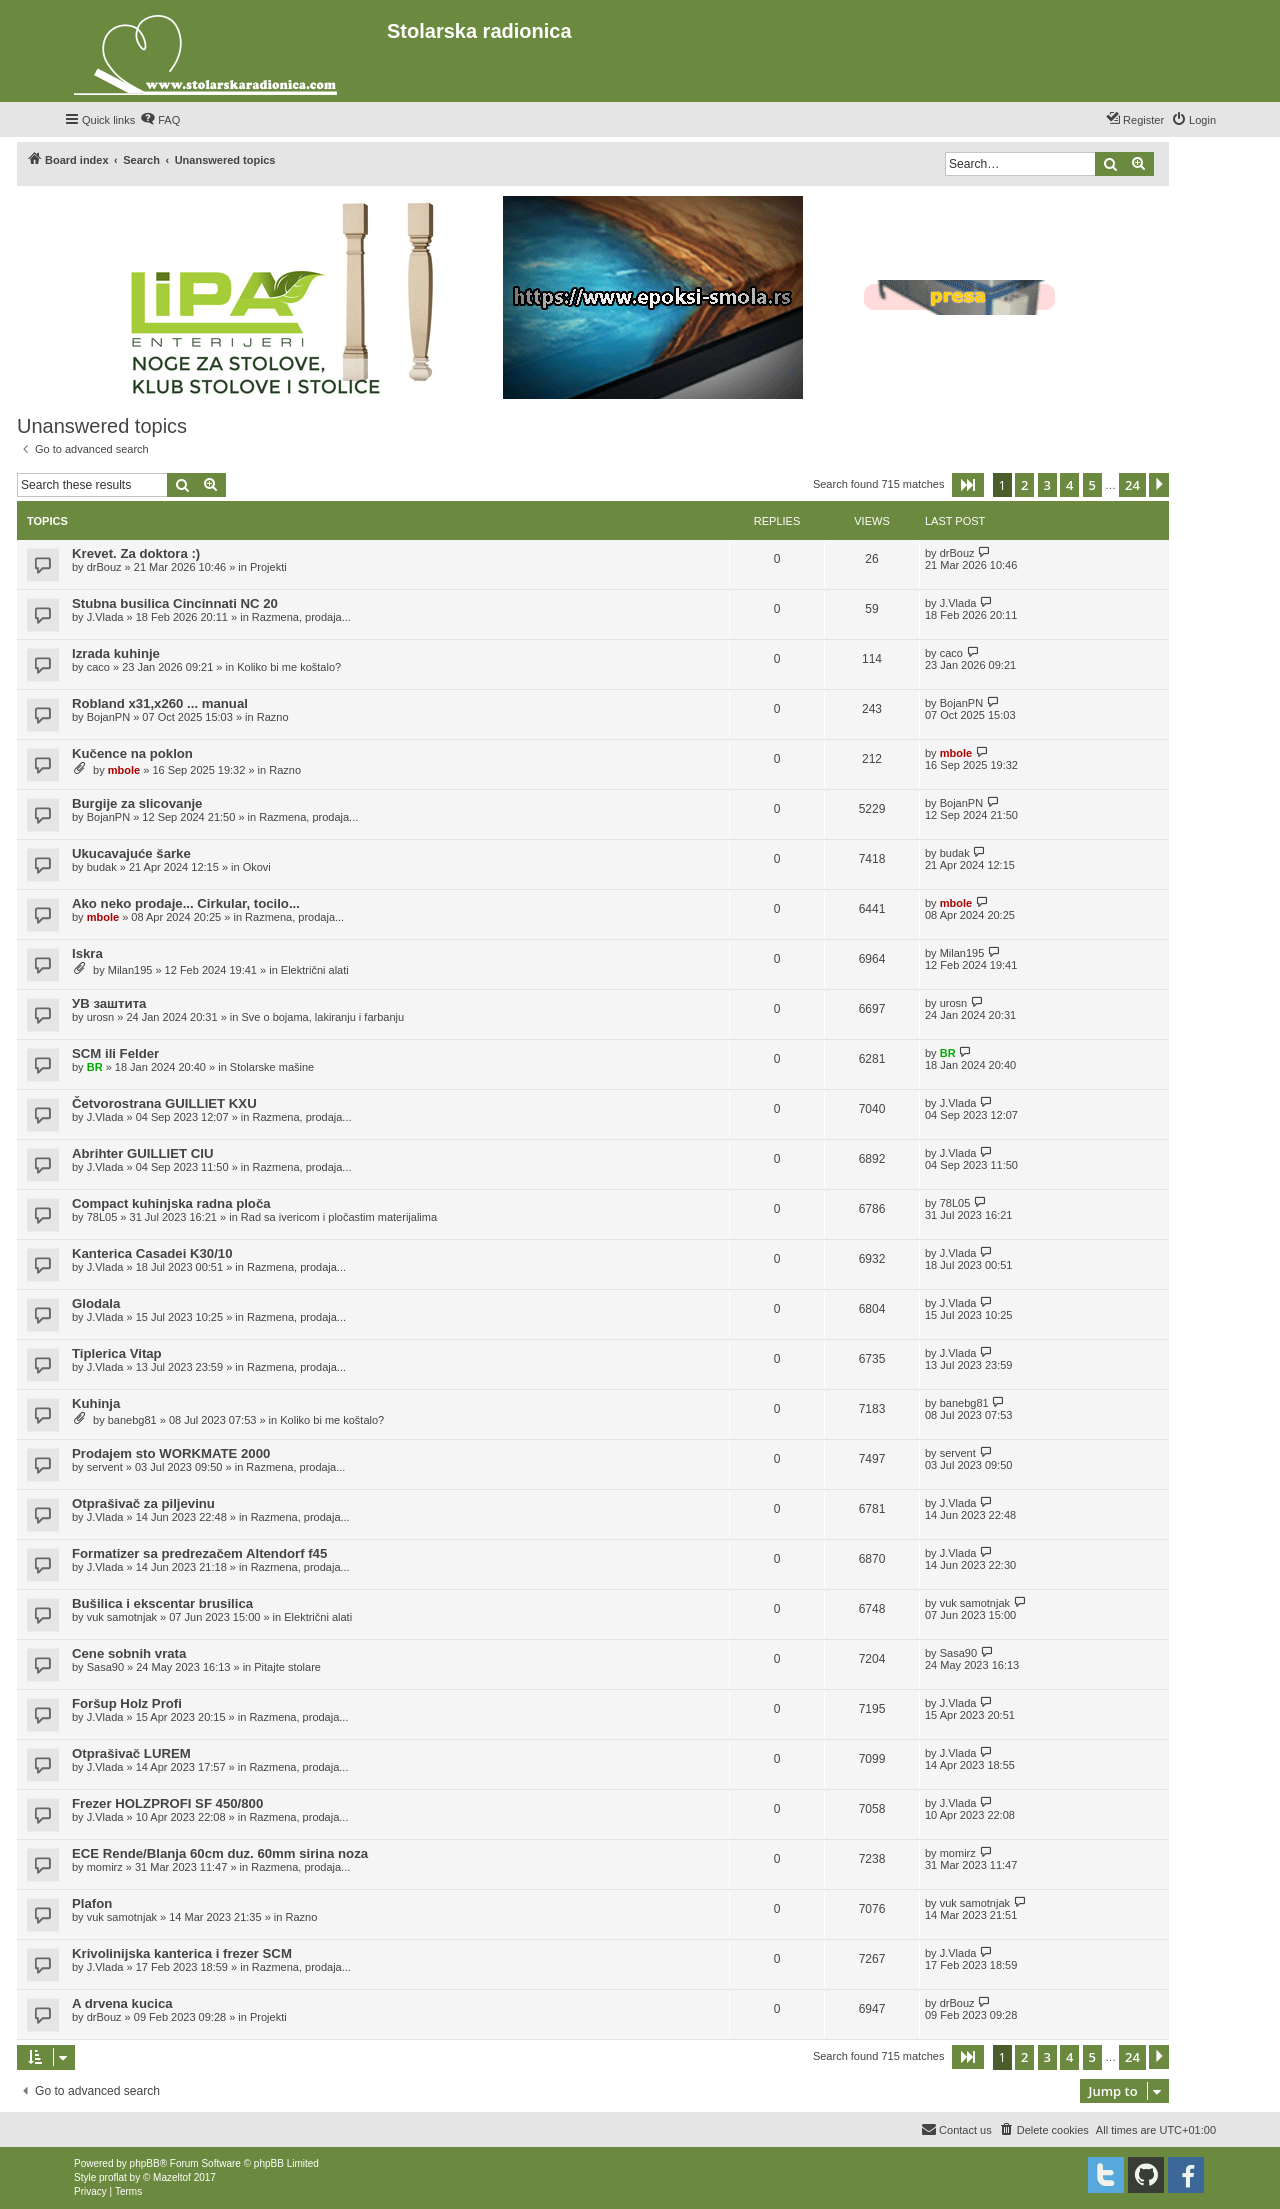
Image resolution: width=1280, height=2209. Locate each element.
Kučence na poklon (132, 753)
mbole (124, 770)
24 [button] (1132, 485)
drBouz (104, 567)
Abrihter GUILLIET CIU (142, 1153)
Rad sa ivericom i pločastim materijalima (339, 1217)
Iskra (87, 953)
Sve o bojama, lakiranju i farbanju (322, 1017)
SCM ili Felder (115, 1053)
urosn (101, 1017)
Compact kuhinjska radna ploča (171, 1203)
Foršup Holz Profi (127, 1703)
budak (102, 867)
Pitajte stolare (287, 1667)
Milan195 (130, 970)
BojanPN (108, 717)
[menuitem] (160, 120)
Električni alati (315, 970)
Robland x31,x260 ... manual (160, 703)
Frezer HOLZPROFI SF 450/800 (167, 1803)
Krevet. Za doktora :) (136, 553)
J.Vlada (105, 617)
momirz (105, 1867)
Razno (273, 717)
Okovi (257, 867)
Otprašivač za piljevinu (143, 1503)
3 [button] (1047, 485)
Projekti (268, 567)
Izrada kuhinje (116, 653)
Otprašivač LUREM (131, 1753)
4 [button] (1069, 485)
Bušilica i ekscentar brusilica (162, 1603)
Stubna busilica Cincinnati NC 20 (175, 603)
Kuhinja (96, 1403)
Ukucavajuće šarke (131, 853)
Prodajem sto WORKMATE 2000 (171, 1453)
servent (105, 1467)
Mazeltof (172, 2177)
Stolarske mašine (272, 1067)
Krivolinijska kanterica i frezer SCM (182, 1953)
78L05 (102, 1217)
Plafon (92, 1903)
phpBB (145, 2163)
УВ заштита (109, 1003)
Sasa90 (105, 1667)
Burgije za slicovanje (137, 803)
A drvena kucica (122, 2003)
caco (98, 667)
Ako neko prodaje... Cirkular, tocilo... (186, 903)
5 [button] (1092, 485)
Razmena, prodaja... (301, 617)
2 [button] (1024, 485)
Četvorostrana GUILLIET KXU (164, 1103)
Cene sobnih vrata (129, 1653)
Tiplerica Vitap (117, 1353)
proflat (113, 2177)
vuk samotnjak (122, 1617)
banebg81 (132, 1420)
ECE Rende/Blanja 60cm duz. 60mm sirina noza (220, 1853)
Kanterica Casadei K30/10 (152, 1253)
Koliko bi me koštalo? (289, 667)
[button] (968, 485)
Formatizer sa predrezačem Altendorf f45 (199, 1553)
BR (95, 1067)
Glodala (96, 1303)
